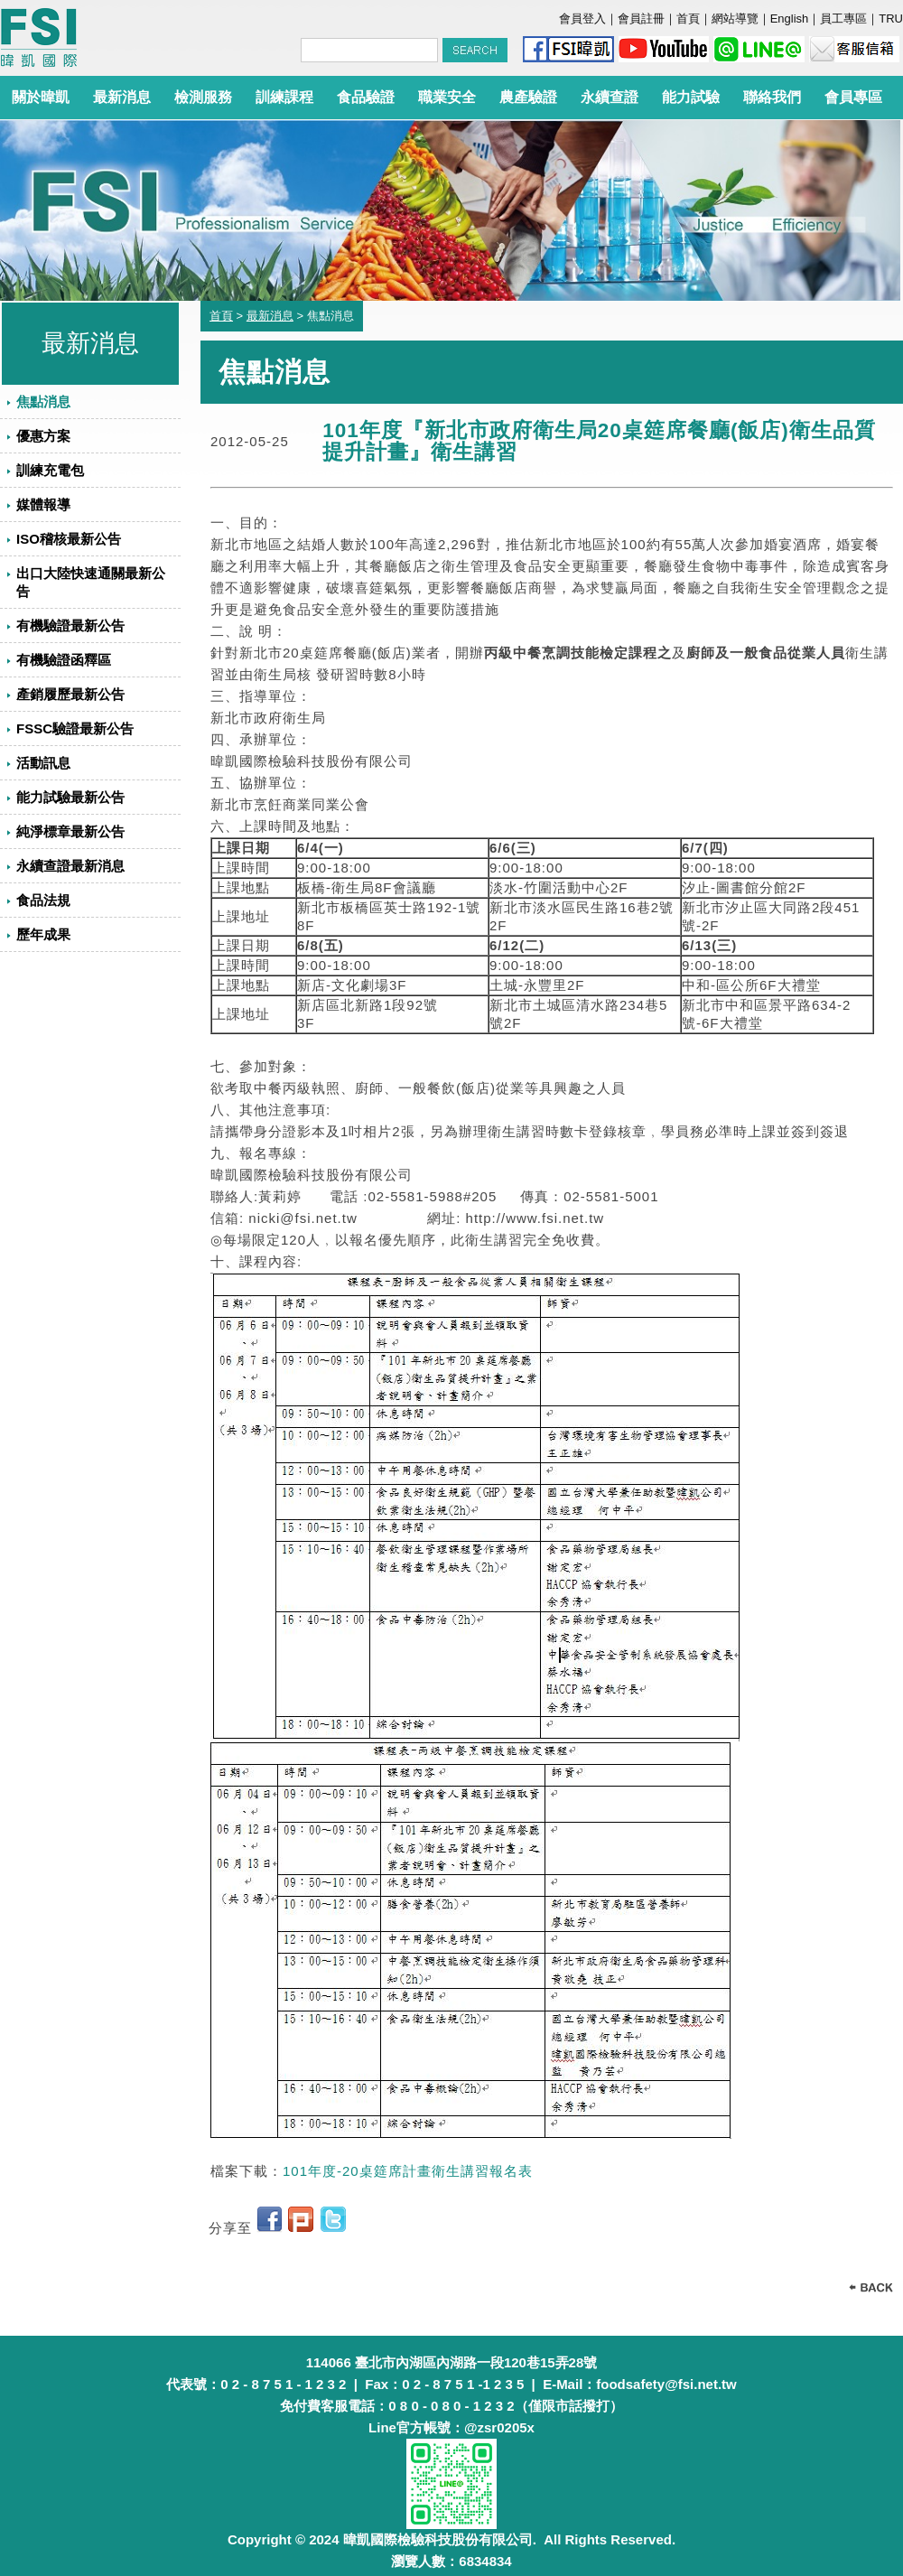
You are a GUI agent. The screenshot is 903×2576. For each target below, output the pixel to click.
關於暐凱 (41, 97)
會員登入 (582, 18)
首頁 (688, 18)
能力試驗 (691, 97)
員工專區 (843, 18)
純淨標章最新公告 (70, 831)
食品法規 (43, 900)
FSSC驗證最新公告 (75, 728)
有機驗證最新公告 (70, 625)
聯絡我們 (772, 97)
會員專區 (853, 97)
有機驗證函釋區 (63, 659)
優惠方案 (43, 435)
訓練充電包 (50, 470)
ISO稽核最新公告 (68, 538)
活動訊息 (43, 762)
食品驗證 (366, 97)
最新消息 (122, 97)
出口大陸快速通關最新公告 (90, 582)
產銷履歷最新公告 (70, 694)
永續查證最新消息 (70, 865)
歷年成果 (43, 934)
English (789, 18)
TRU (891, 18)
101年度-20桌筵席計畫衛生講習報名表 (408, 2171)
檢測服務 (203, 97)
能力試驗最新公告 (70, 797)
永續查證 (609, 97)
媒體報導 (43, 504)
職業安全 (447, 97)
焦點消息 (43, 401)
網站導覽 (735, 18)
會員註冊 (641, 18)
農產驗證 (528, 97)
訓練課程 (284, 97)
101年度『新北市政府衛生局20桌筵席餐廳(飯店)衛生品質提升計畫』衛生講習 (599, 441)
